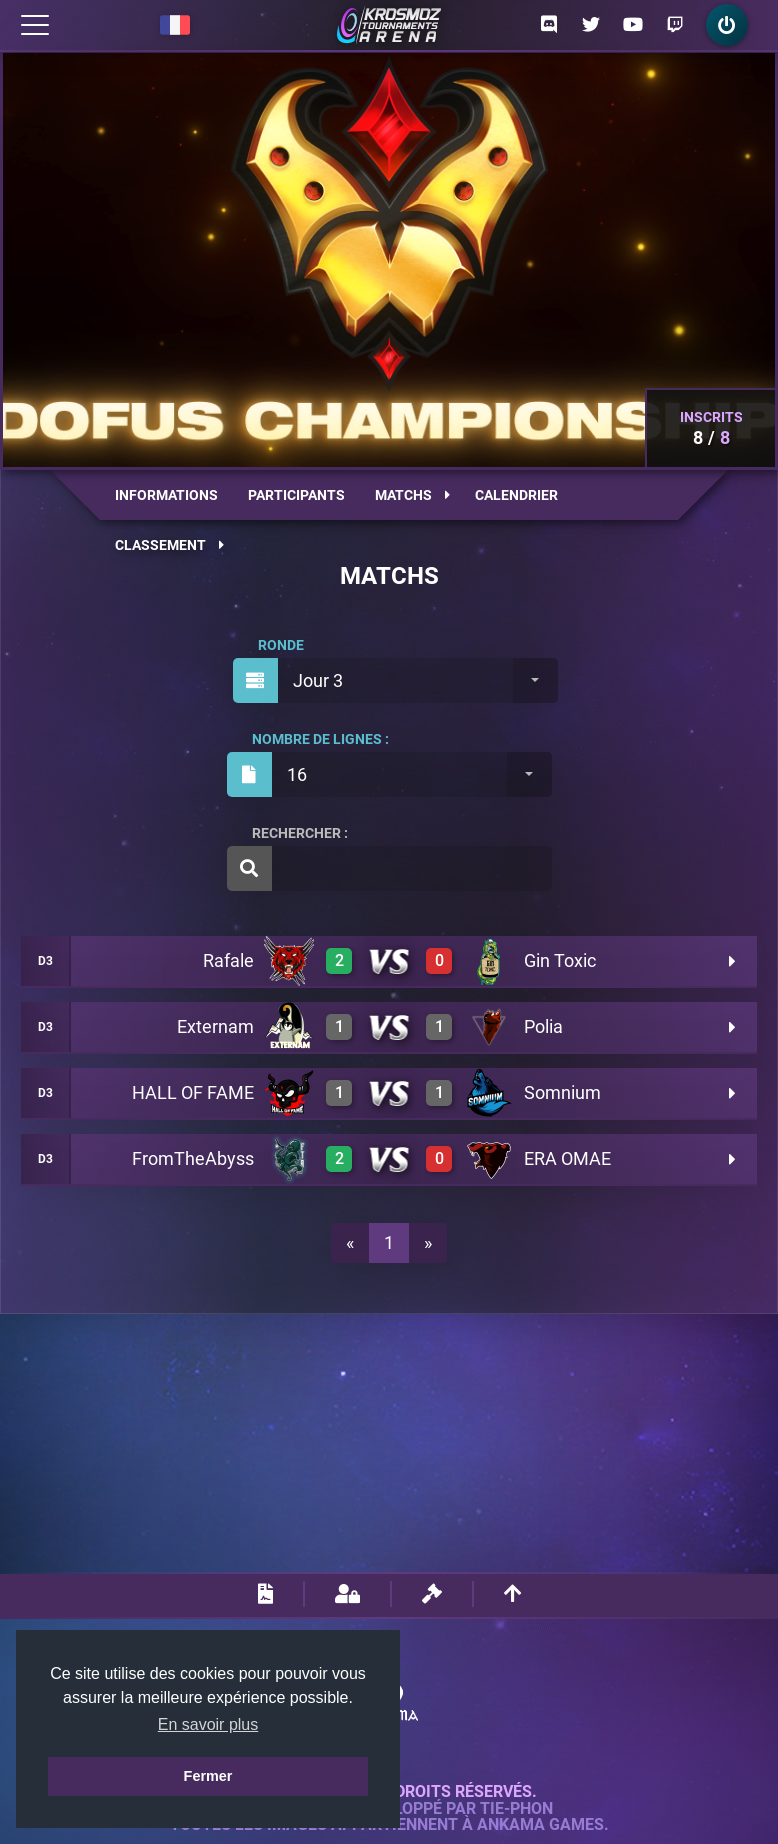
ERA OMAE (567, 1158)
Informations (166, 495)
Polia (543, 1026)
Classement (169, 545)
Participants (296, 495)
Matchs (412, 495)
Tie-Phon (516, 1809)
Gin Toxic (560, 960)
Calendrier (516, 495)
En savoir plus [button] (208, 1724)
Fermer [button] (208, 1776)
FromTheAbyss (193, 1158)
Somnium (562, 1092)
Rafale (228, 960)
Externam (215, 1026)
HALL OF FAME (193, 1092)
